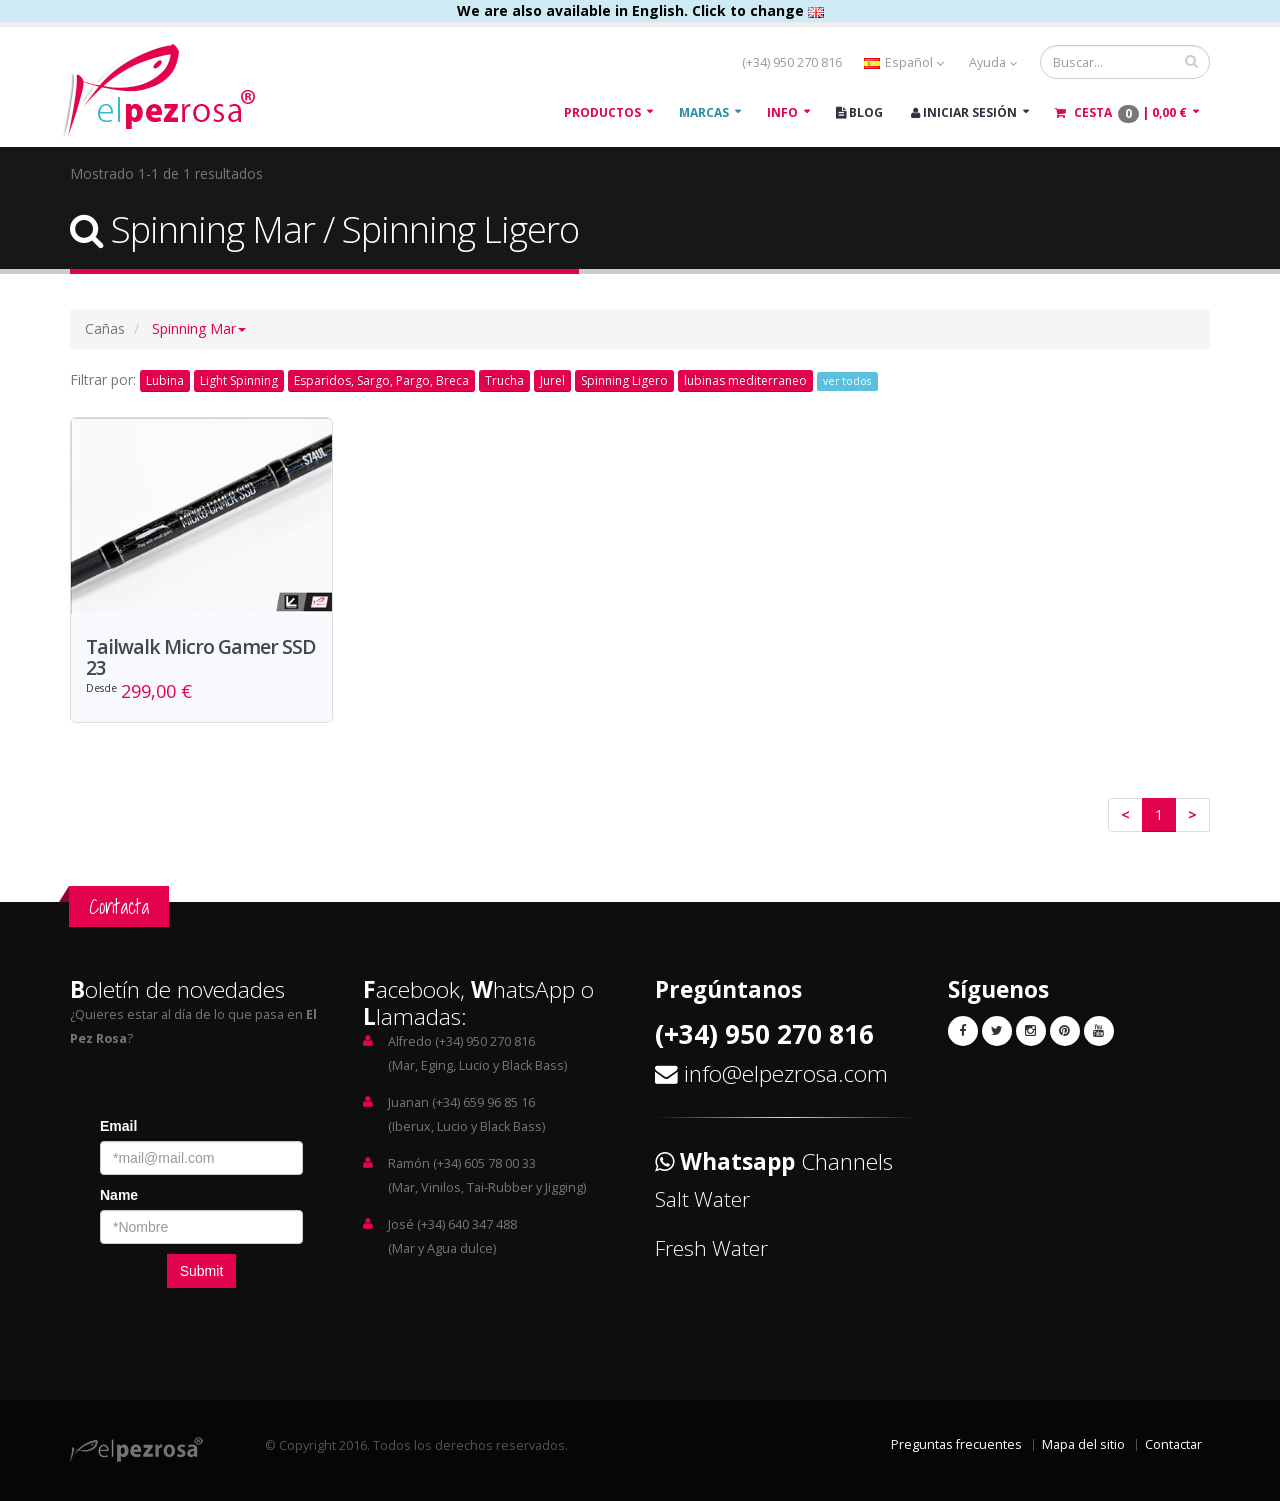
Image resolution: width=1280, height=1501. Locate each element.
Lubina (165, 380)
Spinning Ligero (624, 380)
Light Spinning (239, 380)
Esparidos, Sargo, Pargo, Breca (381, 380)
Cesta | (1121, 113)
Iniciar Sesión (964, 112)
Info (782, 112)
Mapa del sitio (1083, 1444)
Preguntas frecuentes (956, 1444)
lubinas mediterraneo (745, 380)
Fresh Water (711, 1248)
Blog (859, 112)
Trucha (504, 380)
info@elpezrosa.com (786, 1073)
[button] (199, 328)
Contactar (1173, 1444)
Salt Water (702, 1199)
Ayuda (993, 62)
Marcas (704, 112)
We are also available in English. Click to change (640, 10)
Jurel (552, 380)
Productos (602, 112)
